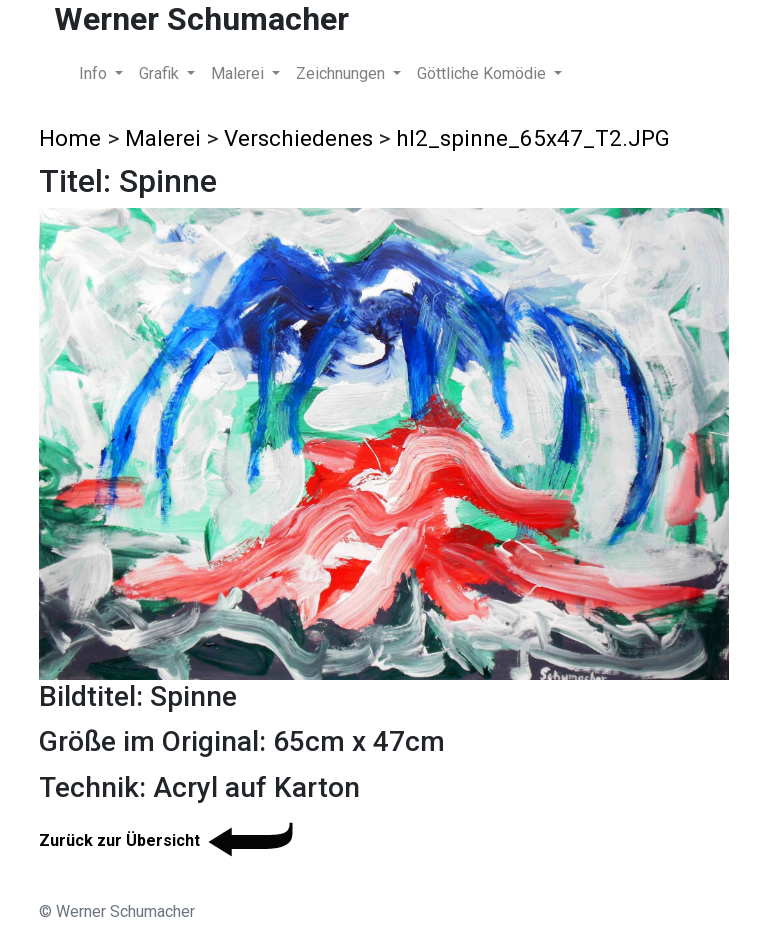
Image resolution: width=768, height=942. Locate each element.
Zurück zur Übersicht (169, 840)
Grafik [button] (161, 73)
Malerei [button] (239, 73)
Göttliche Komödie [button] (483, 73)
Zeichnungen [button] (342, 73)
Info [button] (95, 73)
